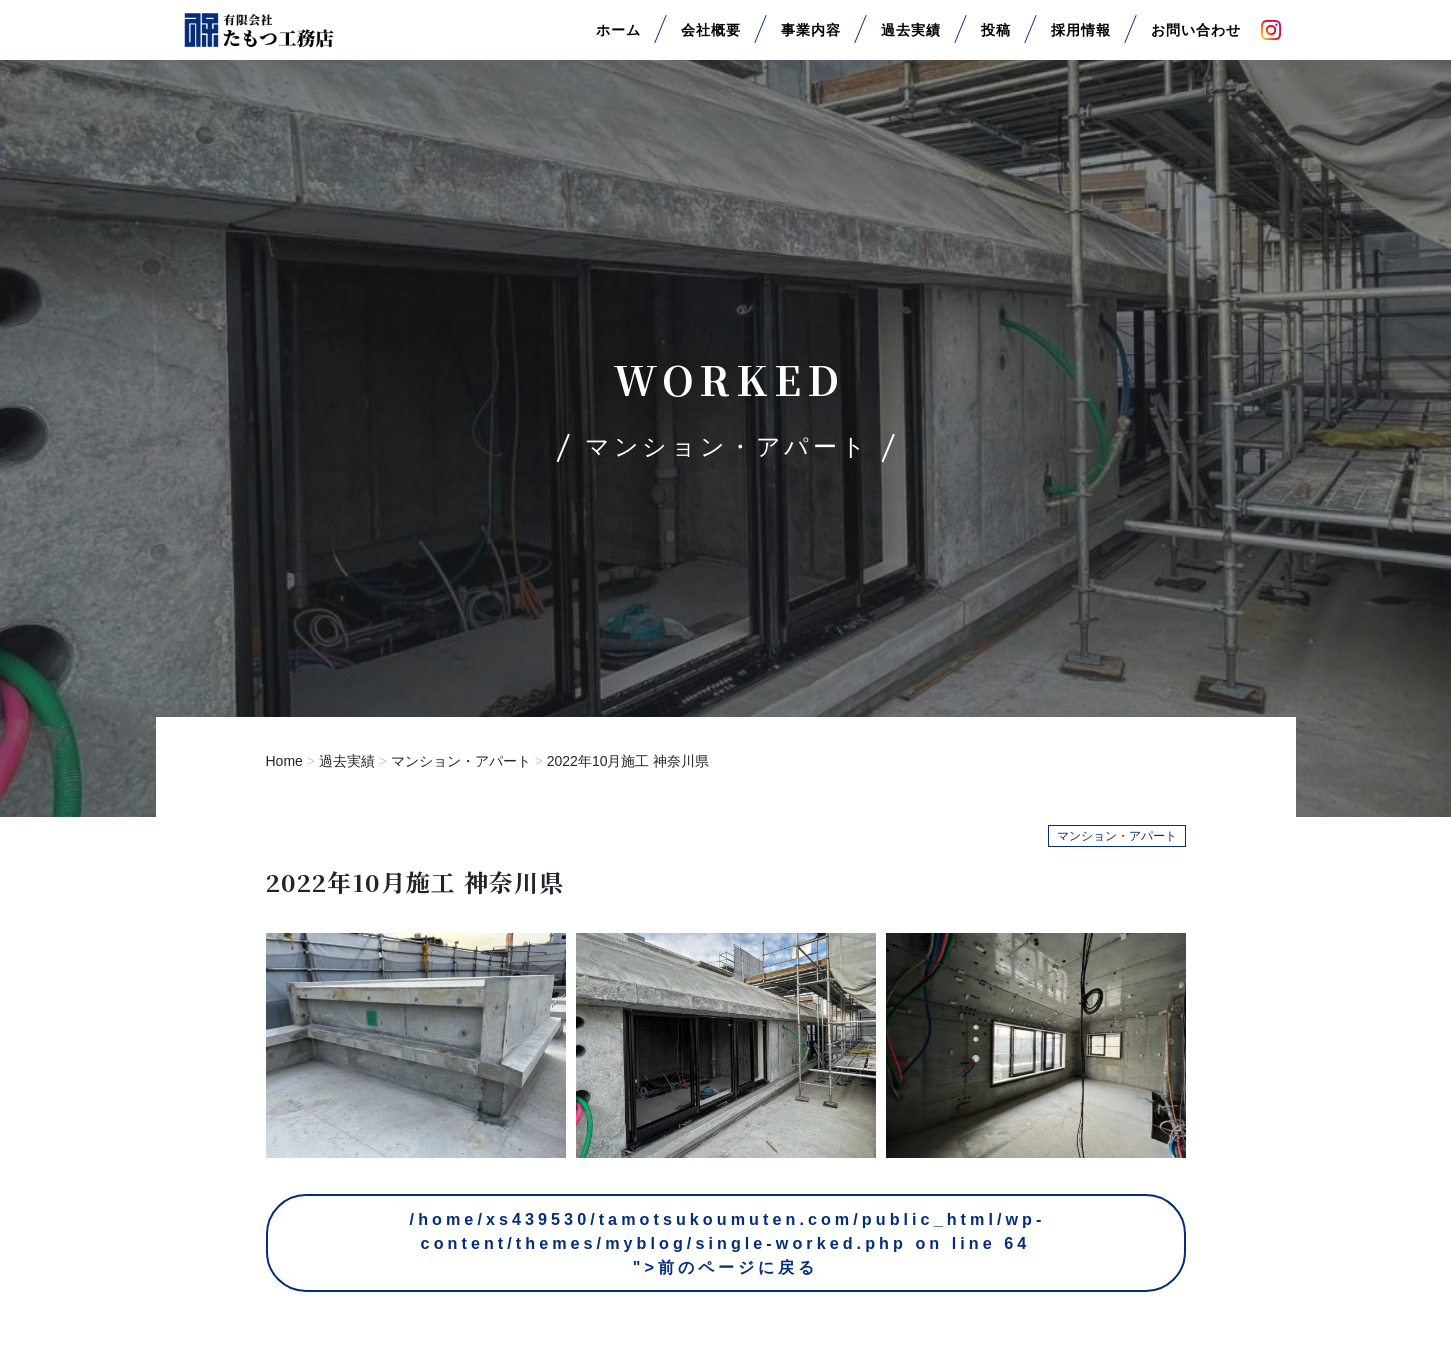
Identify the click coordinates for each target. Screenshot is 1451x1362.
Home (284, 761)
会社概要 (711, 38)
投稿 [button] (996, 38)
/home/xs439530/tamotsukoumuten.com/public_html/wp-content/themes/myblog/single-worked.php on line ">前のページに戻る (728, 1251)
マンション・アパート (461, 761)
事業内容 (811, 38)
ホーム (618, 38)
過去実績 (911, 38)
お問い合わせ (1196, 38)
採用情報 (1081, 38)
